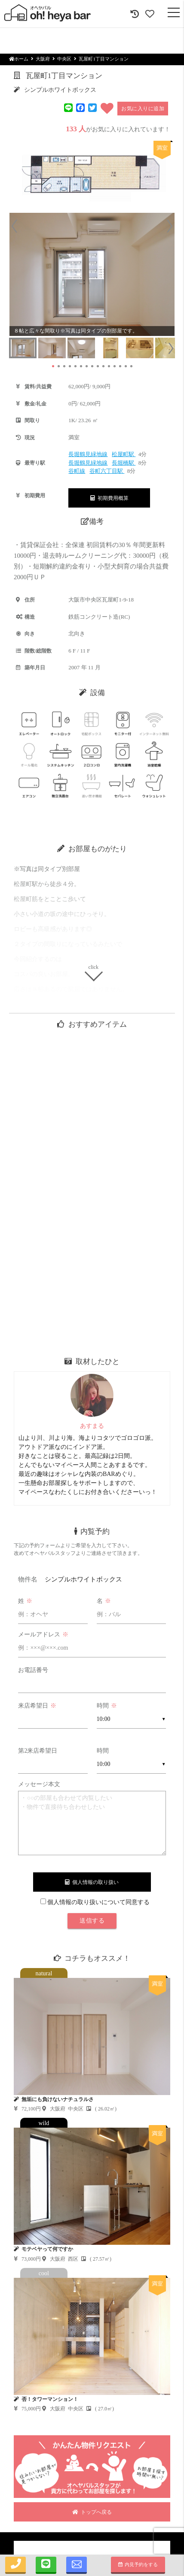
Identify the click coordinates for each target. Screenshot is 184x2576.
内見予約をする (138, 2564)
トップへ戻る (92, 2512)
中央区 (64, 58)
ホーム (18, 58)
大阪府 (43, 58)
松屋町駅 (123, 454)
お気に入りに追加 (142, 109)
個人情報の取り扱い (92, 1882)
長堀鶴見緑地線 (87, 454)
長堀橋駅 (123, 463)
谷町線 (76, 471)
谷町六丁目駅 (106, 471)
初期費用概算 (109, 498)
